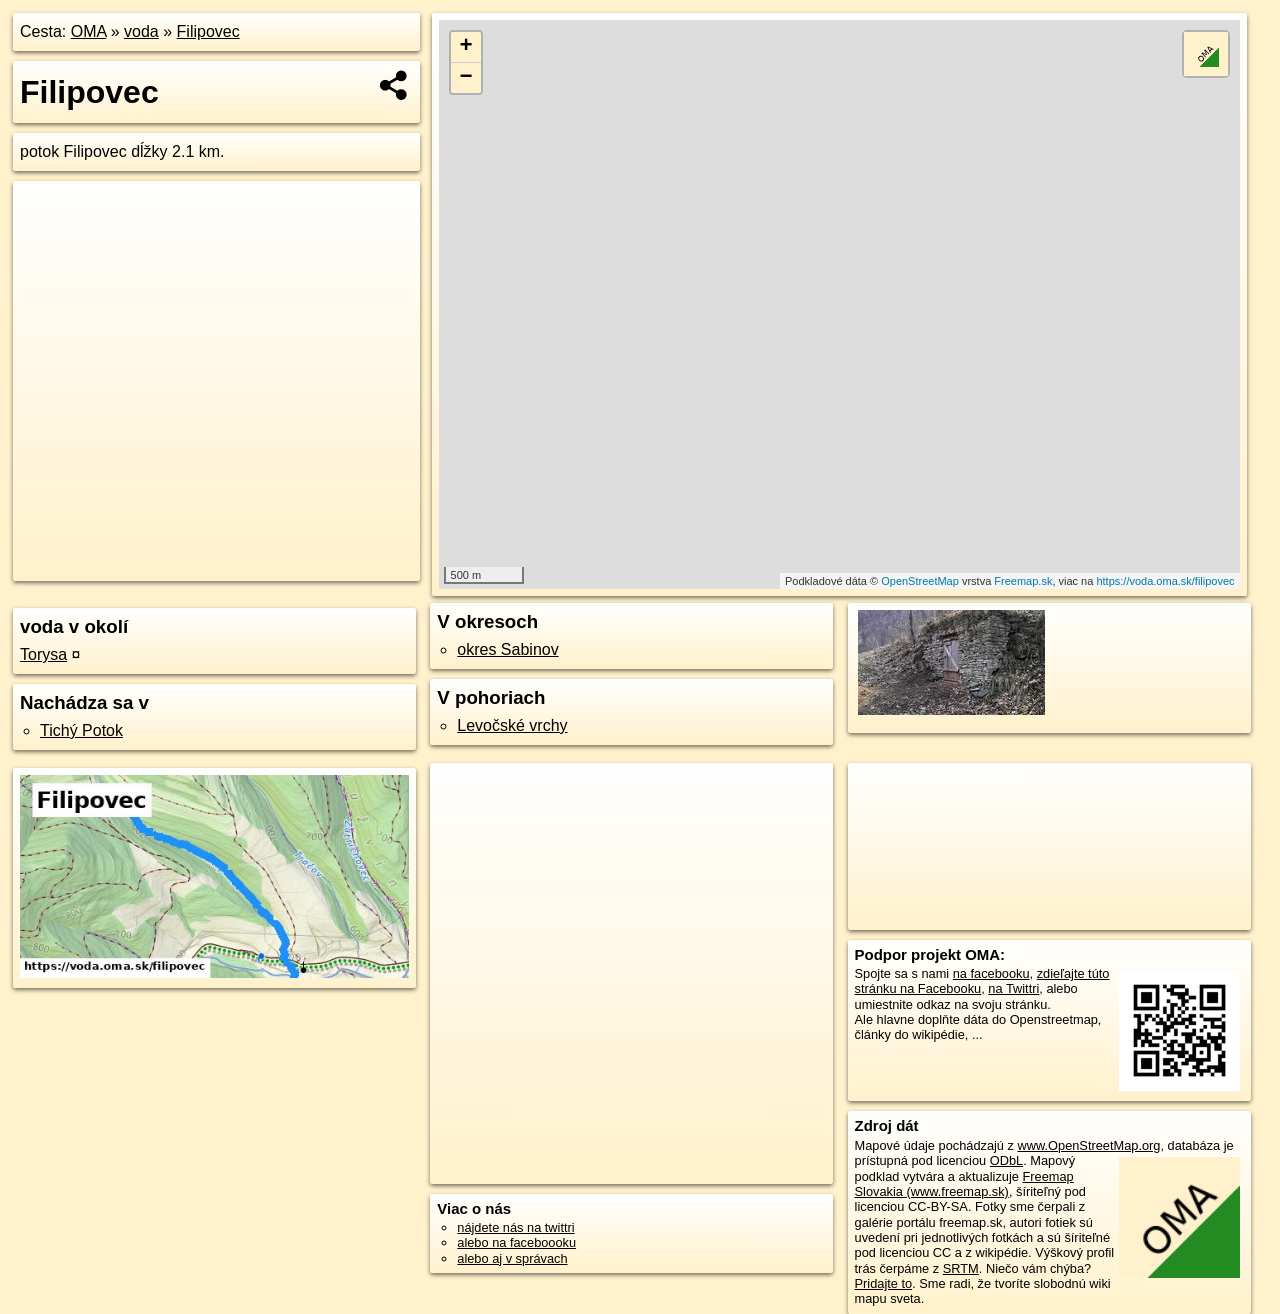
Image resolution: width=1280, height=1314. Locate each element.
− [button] (466, 78)
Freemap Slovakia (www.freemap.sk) (964, 1184)
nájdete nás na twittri (515, 1227)
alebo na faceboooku (516, 1242)
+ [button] (466, 47)
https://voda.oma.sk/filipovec (1165, 581)
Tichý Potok (81, 730)
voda (141, 31)
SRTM (961, 1268)
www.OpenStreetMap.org (1088, 1145)
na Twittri (1013, 988)
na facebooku (991, 973)
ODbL (1006, 1160)
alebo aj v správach (512, 1258)
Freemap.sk (1023, 581)
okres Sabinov (507, 649)
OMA (89, 31)
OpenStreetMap (920, 581)
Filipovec (208, 31)
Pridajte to (884, 1283)
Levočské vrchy (512, 725)
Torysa (43, 654)
